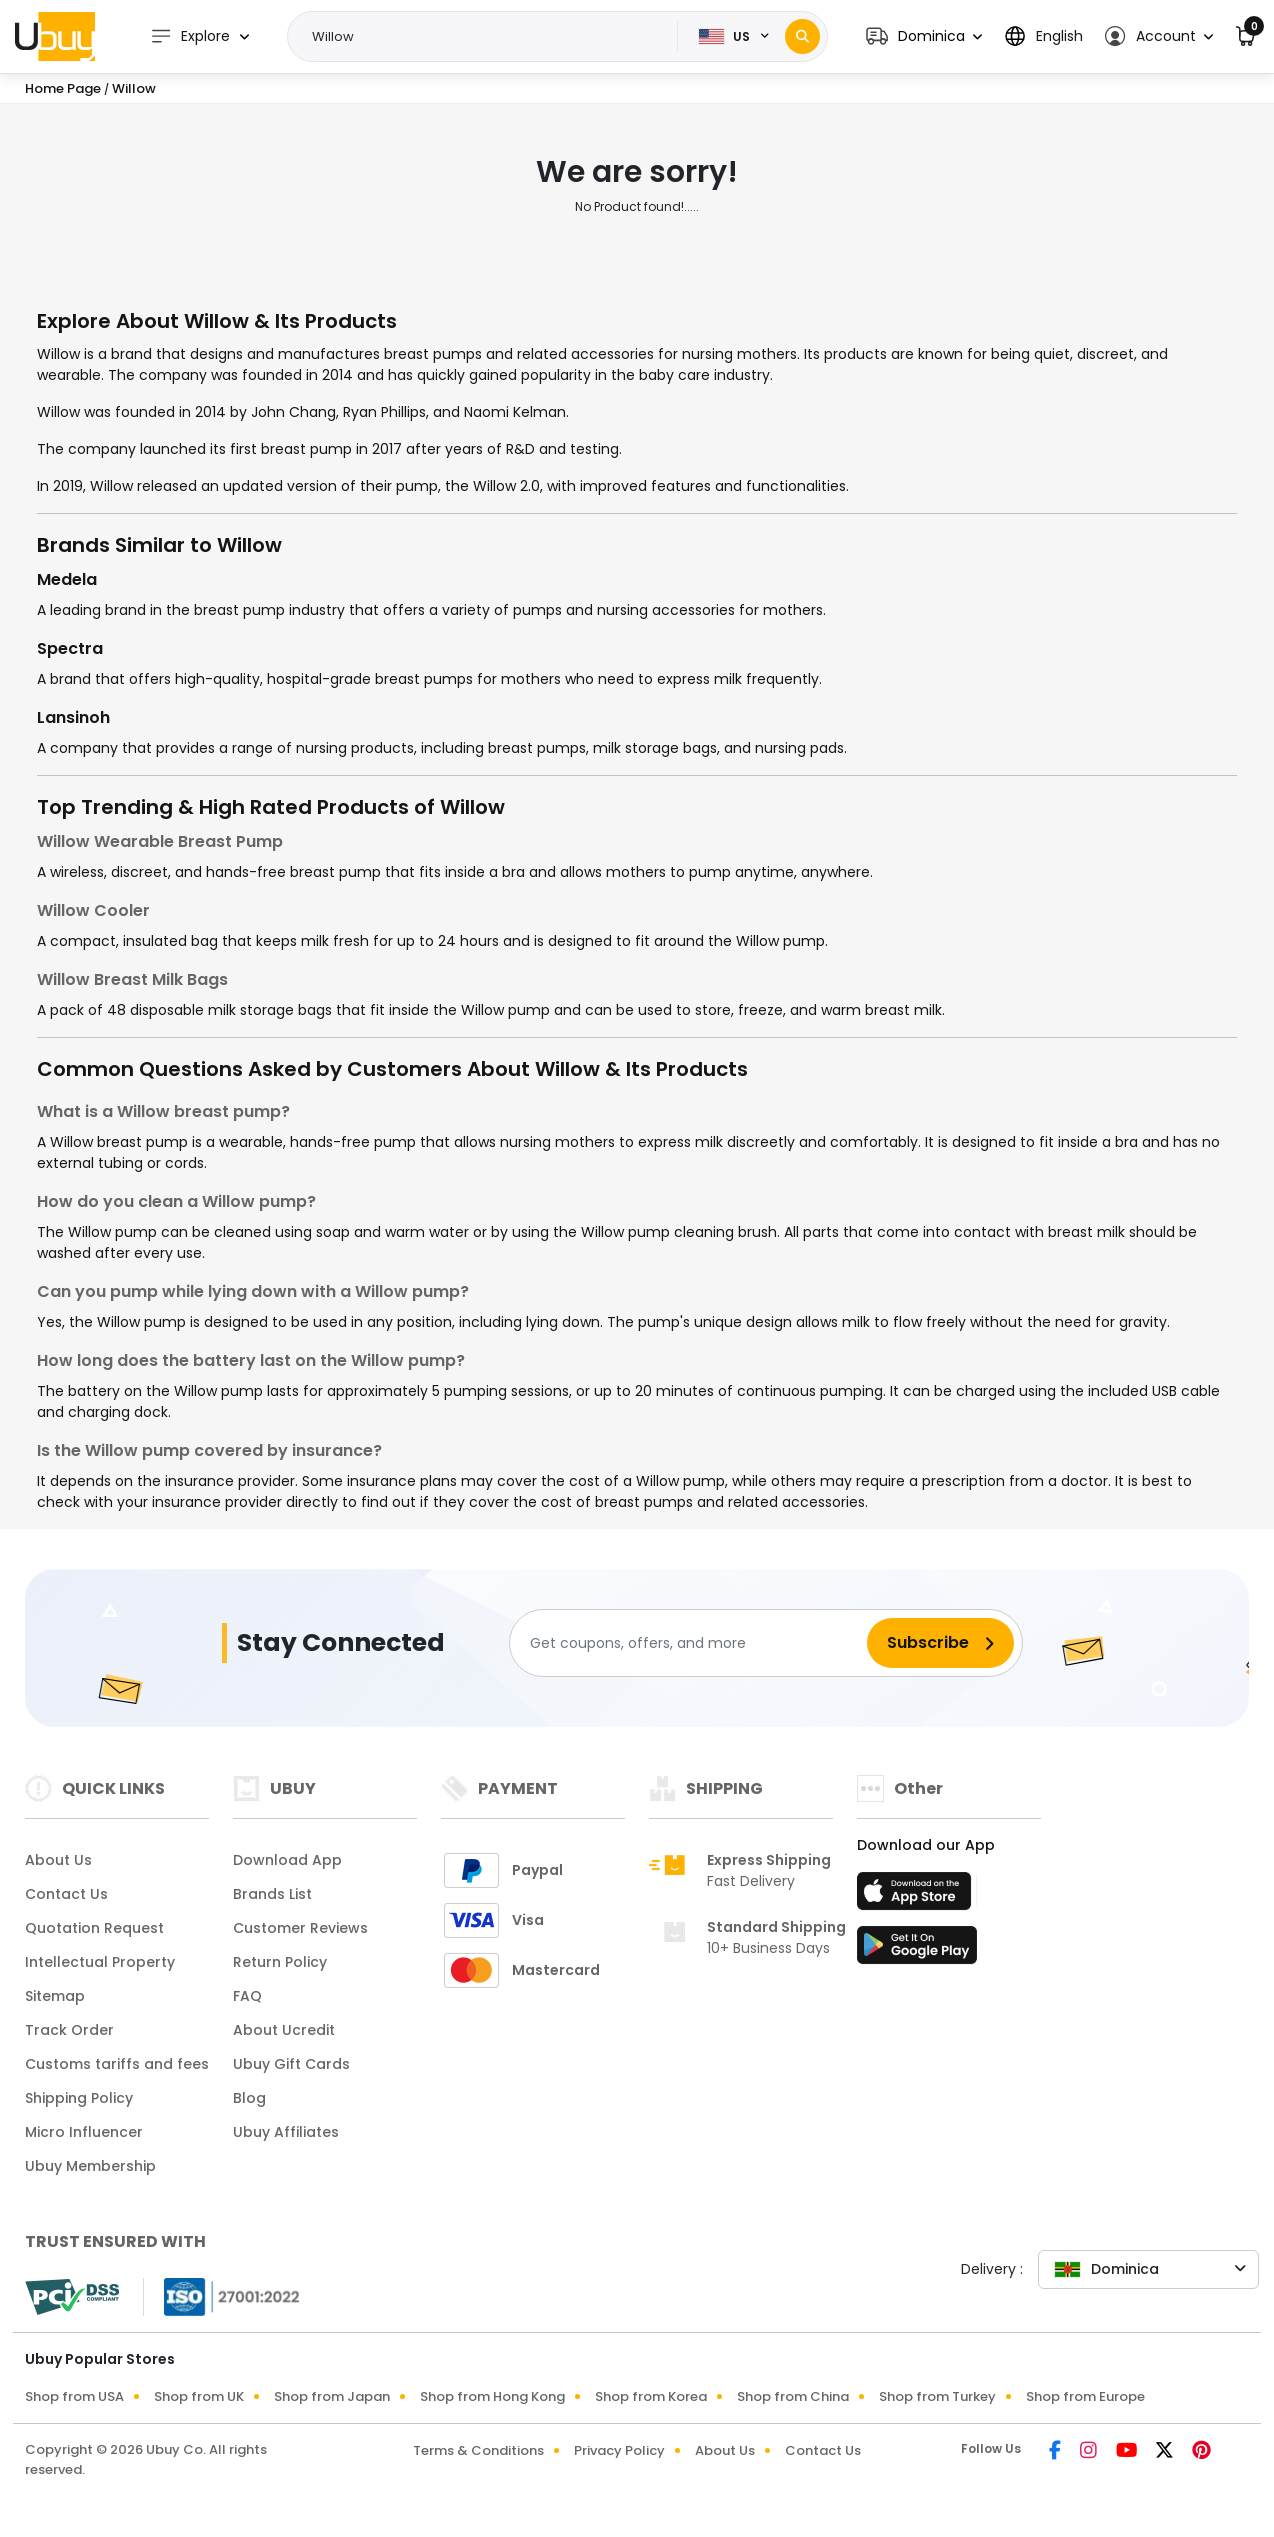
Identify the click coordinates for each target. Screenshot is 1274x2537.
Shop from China (793, 2396)
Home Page (63, 88)
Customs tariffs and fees (117, 2064)
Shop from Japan (332, 2396)
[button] (924, 36)
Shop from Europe (1085, 2396)
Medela (67, 579)
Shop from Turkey (937, 2396)
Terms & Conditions (478, 2450)
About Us (58, 1860)
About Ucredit (284, 2030)
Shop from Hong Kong (492, 2396)
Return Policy (280, 1962)
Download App (287, 1860)
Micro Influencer (84, 2132)
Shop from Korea (651, 2396)
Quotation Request (94, 1928)
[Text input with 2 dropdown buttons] (488, 37)
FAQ (247, 1996)
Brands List (272, 1894)
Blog (249, 2098)
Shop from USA (74, 2396)
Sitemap (55, 1996)
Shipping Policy (79, 2098)
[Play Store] (917, 1951)
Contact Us (66, 1894)
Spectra (70, 648)
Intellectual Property (100, 1962)
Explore (190, 36)
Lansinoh (73, 717)
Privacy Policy (619, 2450)
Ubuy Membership (90, 2166)
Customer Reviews (300, 1928)
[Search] (802, 36)
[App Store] (917, 1897)
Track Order (69, 2030)
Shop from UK (199, 2396)
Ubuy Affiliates (286, 2132)
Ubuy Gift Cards (291, 2064)
